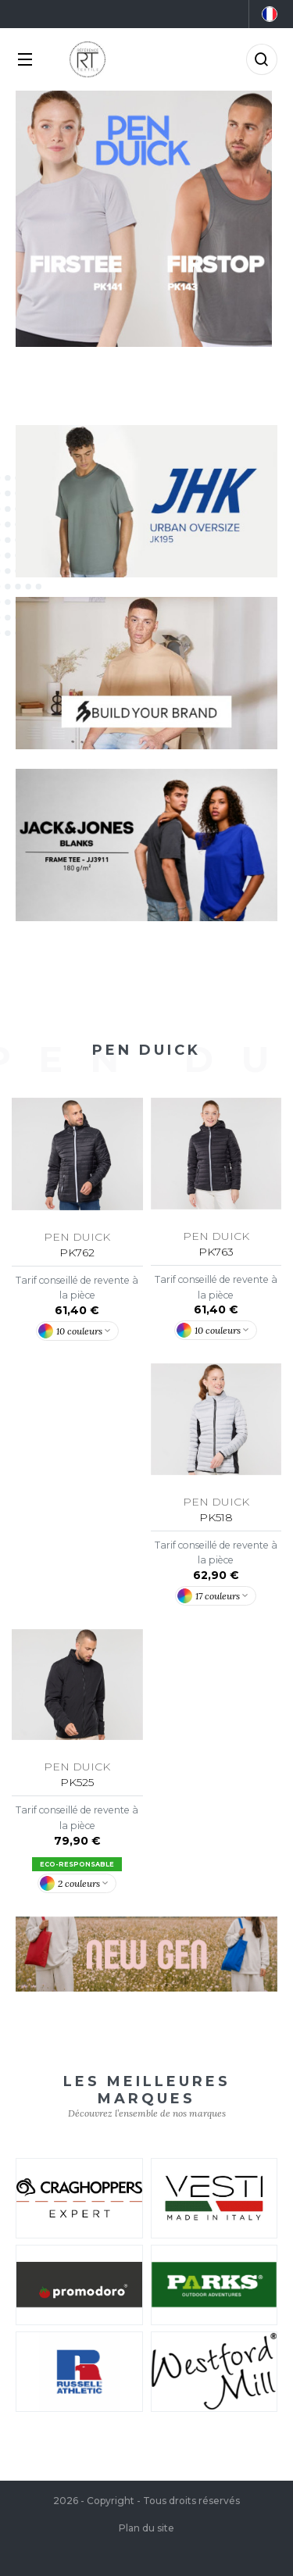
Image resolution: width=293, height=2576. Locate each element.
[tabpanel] (146, 219)
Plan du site (146, 2528)
